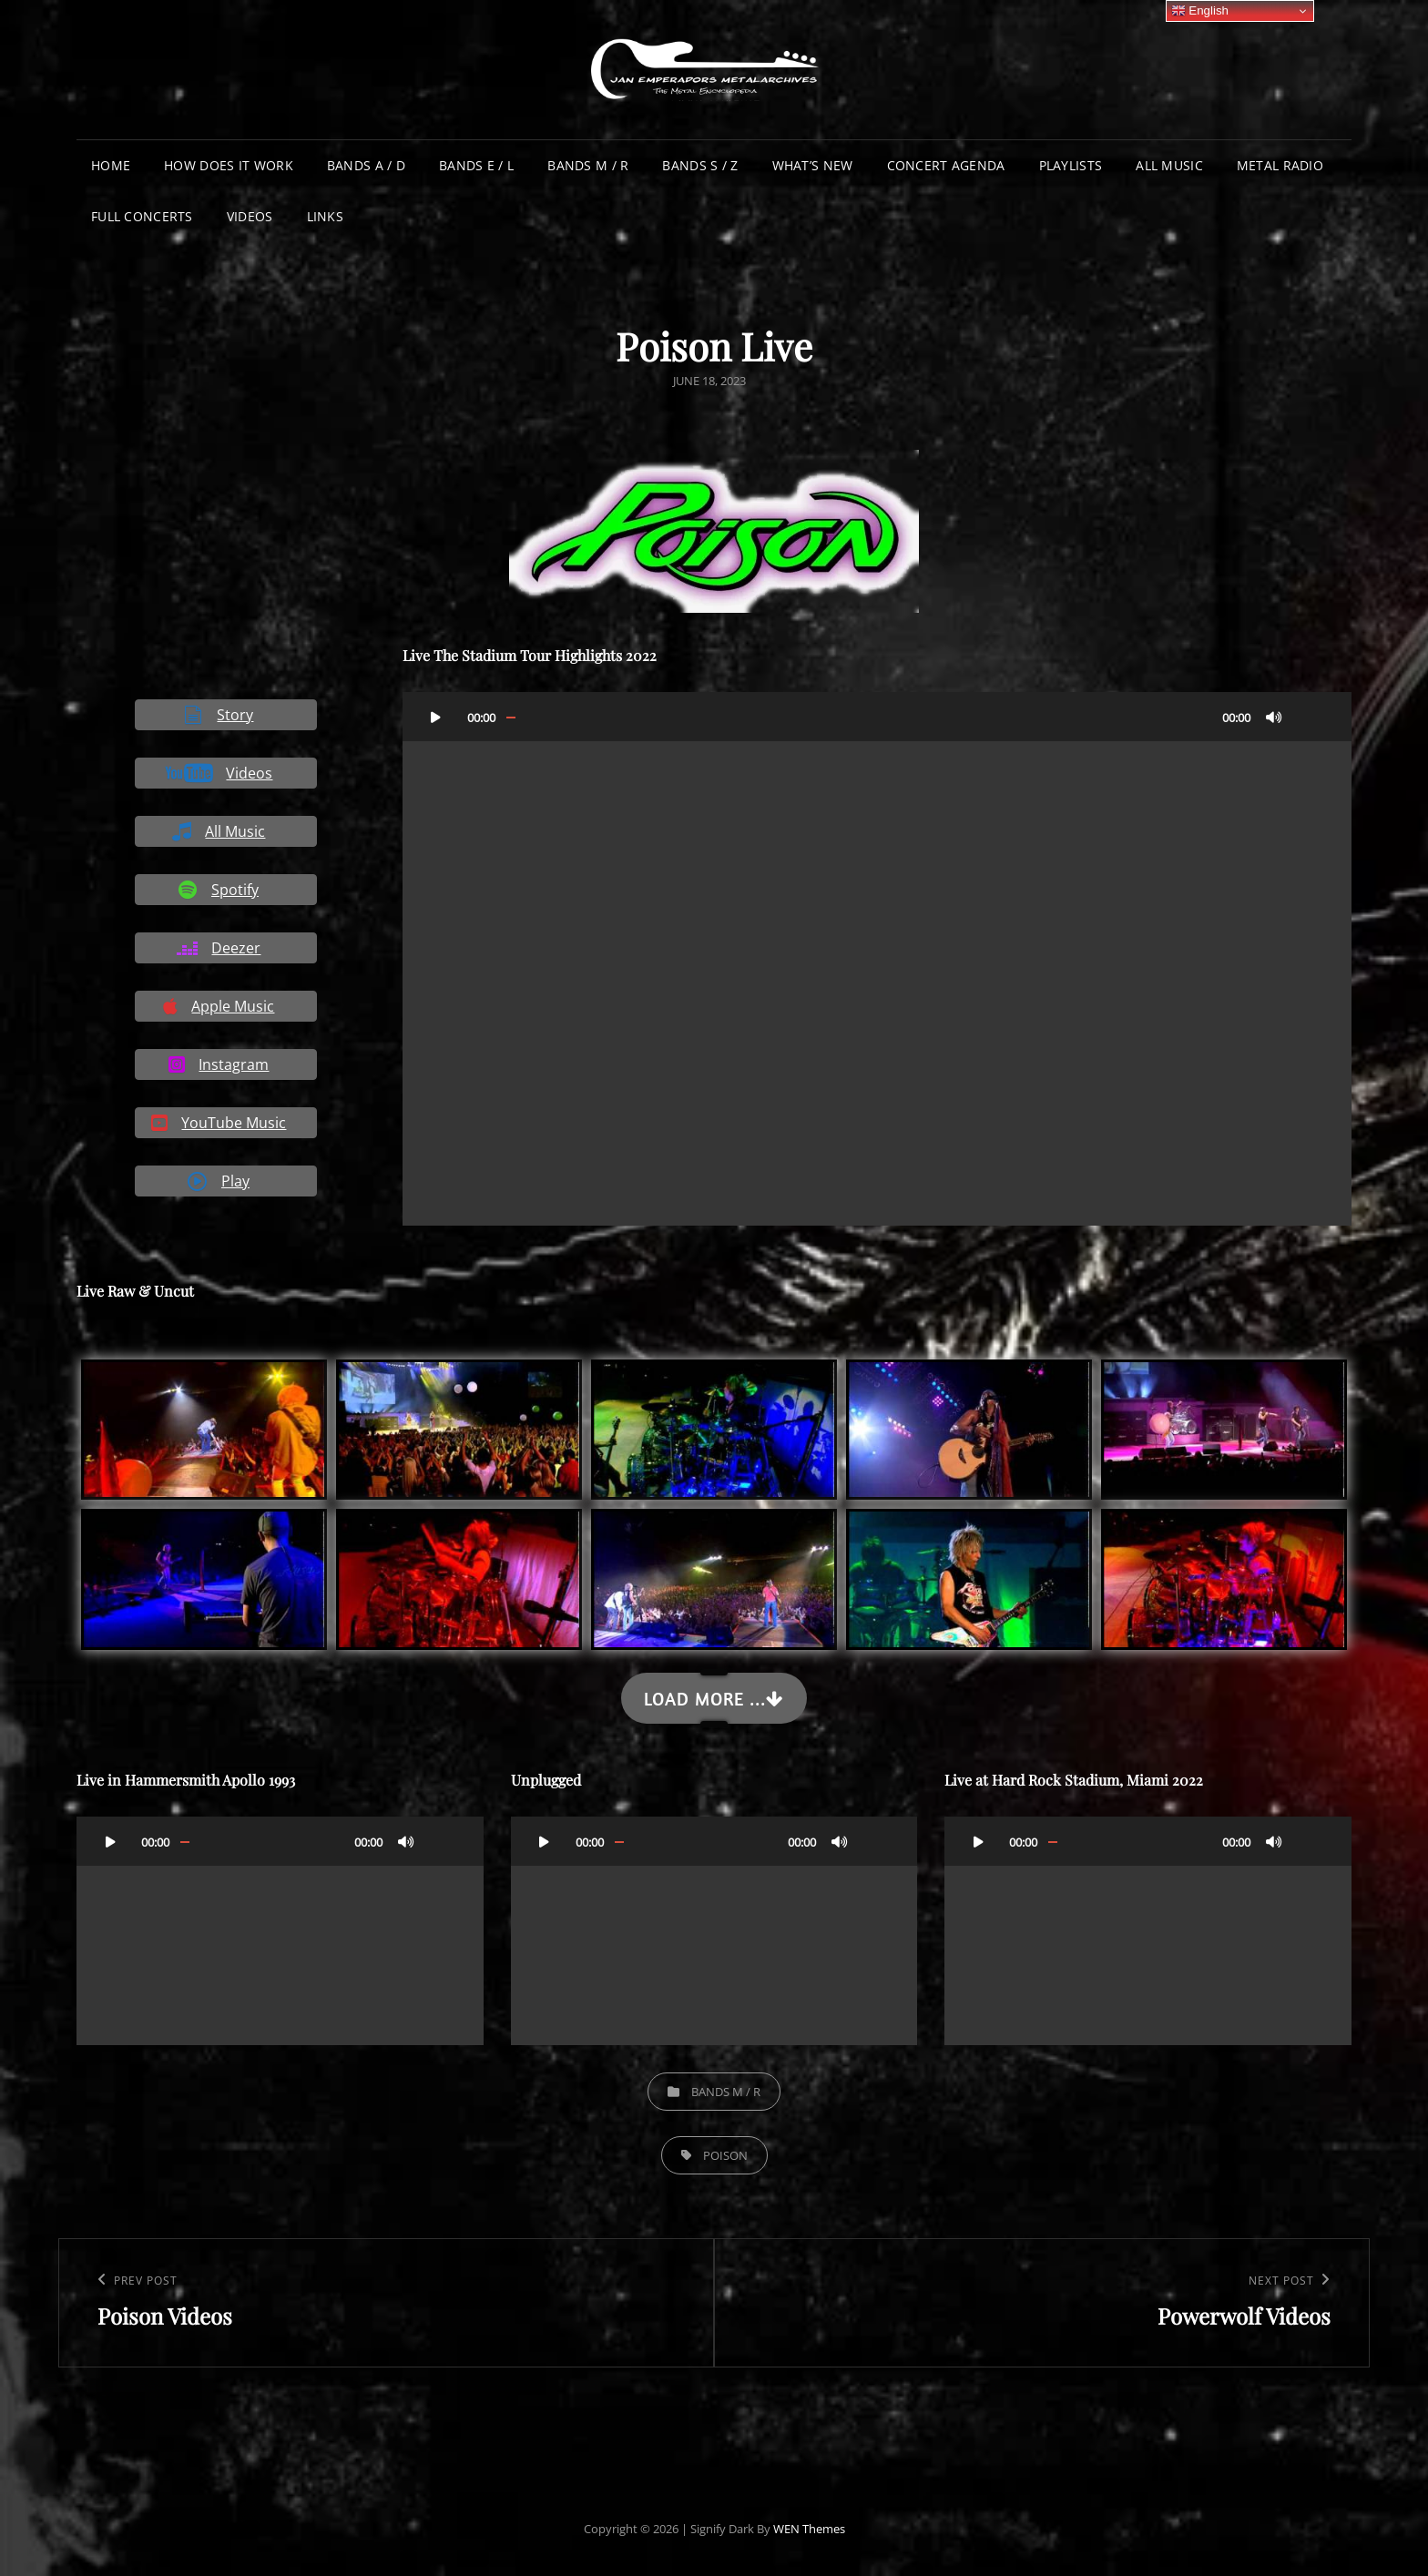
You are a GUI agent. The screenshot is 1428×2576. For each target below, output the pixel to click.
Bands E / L (476, 165)
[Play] (436, 717)
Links (325, 216)
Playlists (1071, 165)
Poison (725, 2155)
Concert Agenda (946, 165)
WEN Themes (809, 2528)
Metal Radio (1280, 165)
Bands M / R (587, 165)
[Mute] (1274, 717)
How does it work (228, 165)
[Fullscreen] (1310, 717)
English (1200, 11)
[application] (877, 959)
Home (110, 165)
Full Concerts (142, 216)
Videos (250, 216)
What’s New (812, 165)
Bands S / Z (700, 165)
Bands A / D (366, 165)
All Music (1169, 165)
